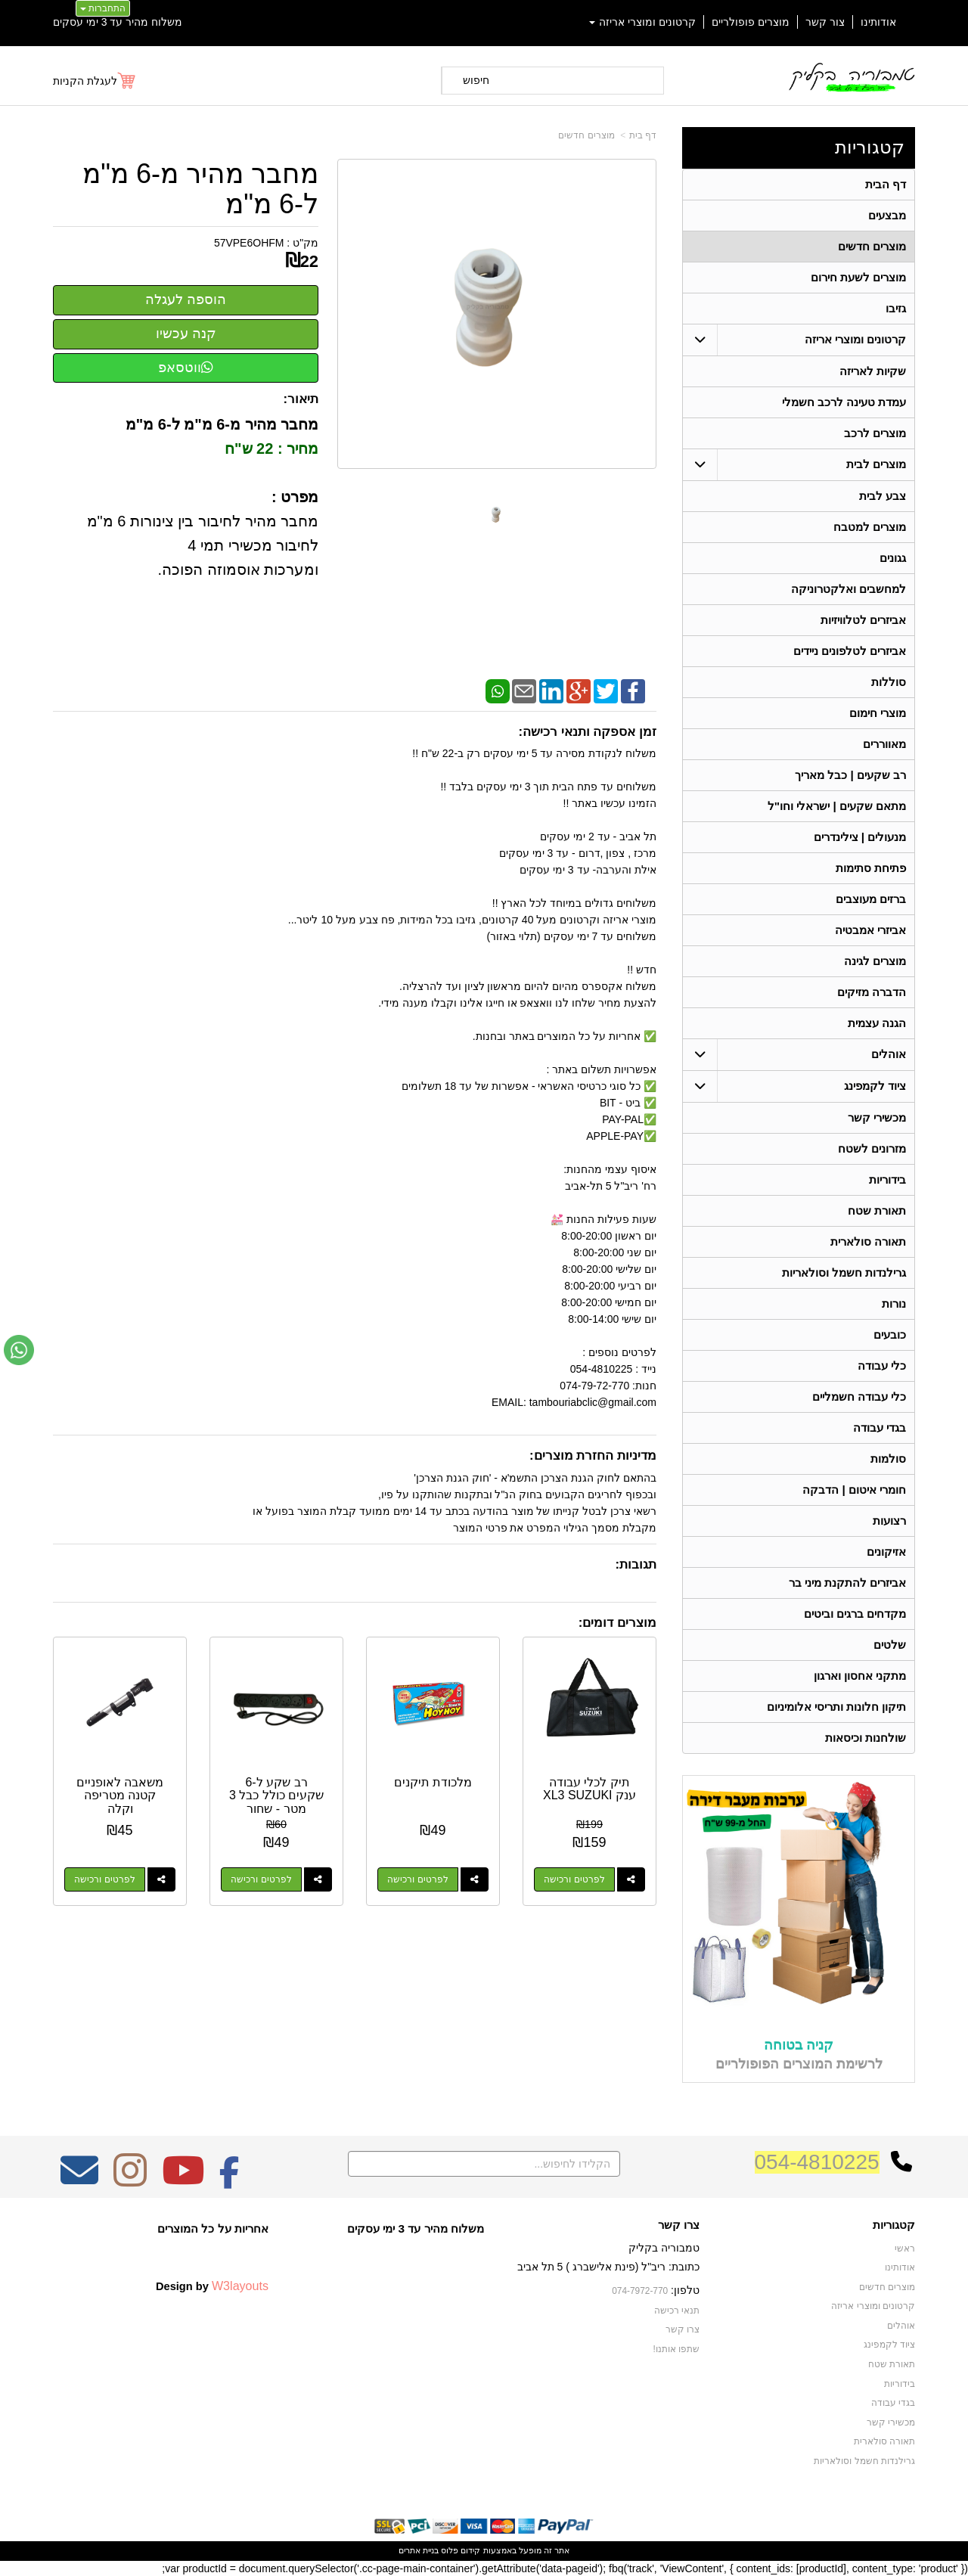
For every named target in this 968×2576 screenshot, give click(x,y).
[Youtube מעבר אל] (183, 2180)
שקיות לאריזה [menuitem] (872, 371)
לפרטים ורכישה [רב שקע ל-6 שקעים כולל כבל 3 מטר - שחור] (261, 1879)
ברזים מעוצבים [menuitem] (871, 898)
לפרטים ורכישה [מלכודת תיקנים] (417, 1879)
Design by (212, 2285)
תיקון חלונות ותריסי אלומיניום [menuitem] (837, 1706)
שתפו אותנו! (676, 2349)
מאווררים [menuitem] (884, 743)
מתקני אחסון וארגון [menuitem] (860, 1675)
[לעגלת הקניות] (95, 81)
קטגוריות (869, 147)
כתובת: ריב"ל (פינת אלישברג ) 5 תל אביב (608, 2267)
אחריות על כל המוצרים (212, 2228)
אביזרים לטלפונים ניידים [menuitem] (850, 650)
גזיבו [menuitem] (896, 308)
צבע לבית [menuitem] (882, 495)
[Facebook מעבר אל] (229, 2180)
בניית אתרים (419, 2550)
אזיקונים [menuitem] (886, 1551)
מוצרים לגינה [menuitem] (875, 960)
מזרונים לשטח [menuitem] (872, 1148)
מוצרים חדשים (586, 135)
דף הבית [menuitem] (885, 184)
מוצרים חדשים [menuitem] (872, 246)
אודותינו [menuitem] (878, 22)
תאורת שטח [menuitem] (877, 1210)
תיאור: (301, 399)
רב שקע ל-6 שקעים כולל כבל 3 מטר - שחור (276, 1795)
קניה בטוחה (798, 2045)
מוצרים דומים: (617, 1622)
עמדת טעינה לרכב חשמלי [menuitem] (844, 402)
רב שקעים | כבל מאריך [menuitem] (850, 774)
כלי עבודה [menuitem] (882, 1365)
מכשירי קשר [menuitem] (877, 1117)
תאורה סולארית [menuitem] (868, 1241)
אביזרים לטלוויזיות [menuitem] (863, 619)
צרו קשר (679, 2225)
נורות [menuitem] (894, 1303)
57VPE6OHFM (249, 243)
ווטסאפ (185, 367)
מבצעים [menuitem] (887, 215)
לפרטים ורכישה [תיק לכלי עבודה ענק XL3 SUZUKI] (574, 1879)
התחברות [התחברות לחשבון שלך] (103, 8)
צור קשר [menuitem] (825, 22)
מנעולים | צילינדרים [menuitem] (860, 836)
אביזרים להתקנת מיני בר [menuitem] (848, 1582)
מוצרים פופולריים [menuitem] (751, 22)
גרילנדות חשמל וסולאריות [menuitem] (844, 1272)
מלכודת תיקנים (433, 1782)
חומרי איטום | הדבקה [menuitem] (854, 1489)
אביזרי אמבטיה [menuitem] (870, 929)
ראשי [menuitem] (905, 2248)
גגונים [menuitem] (893, 557)
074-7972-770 (640, 2291)
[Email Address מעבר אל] (79, 2180)
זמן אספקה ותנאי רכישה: (587, 732)
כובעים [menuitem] (889, 1334)
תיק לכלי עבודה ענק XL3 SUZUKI (589, 1789)
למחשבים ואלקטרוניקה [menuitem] (848, 588)
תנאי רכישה (677, 2310)
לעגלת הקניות (85, 81)
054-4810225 (817, 2162)
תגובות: (635, 1564)
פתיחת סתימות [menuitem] (871, 867)
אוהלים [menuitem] (888, 1053)
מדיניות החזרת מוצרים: (592, 1455)
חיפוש (476, 80)
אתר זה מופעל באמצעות (484, 2550)
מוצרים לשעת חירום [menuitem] (859, 277)
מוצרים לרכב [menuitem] (875, 433)
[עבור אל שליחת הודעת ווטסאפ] (19, 1350)
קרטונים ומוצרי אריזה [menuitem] (643, 22)
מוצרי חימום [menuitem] (877, 712)
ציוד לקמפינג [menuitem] (875, 1085)
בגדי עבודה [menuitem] (879, 1427)
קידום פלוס (459, 2550)
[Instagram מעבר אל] (130, 2180)
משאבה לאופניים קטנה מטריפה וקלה (119, 1795)
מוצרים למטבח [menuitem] (869, 526)
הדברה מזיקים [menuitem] (871, 991)
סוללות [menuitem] (888, 681)
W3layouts (240, 2285)
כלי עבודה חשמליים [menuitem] (859, 1396)
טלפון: (685, 2290)
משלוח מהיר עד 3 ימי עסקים (117, 22)
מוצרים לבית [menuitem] (876, 464)
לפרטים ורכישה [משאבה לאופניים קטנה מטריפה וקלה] (104, 1879)
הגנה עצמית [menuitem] (877, 1022)
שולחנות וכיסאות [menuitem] (865, 1737)
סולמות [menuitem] (888, 1458)
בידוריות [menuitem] (887, 1179)
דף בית (642, 135)
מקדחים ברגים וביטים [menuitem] (855, 1613)
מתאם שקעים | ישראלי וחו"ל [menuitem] (837, 805)
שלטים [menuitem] (889, 1644)
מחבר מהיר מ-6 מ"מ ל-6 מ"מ (200, 189)
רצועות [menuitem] (889, 1520)
